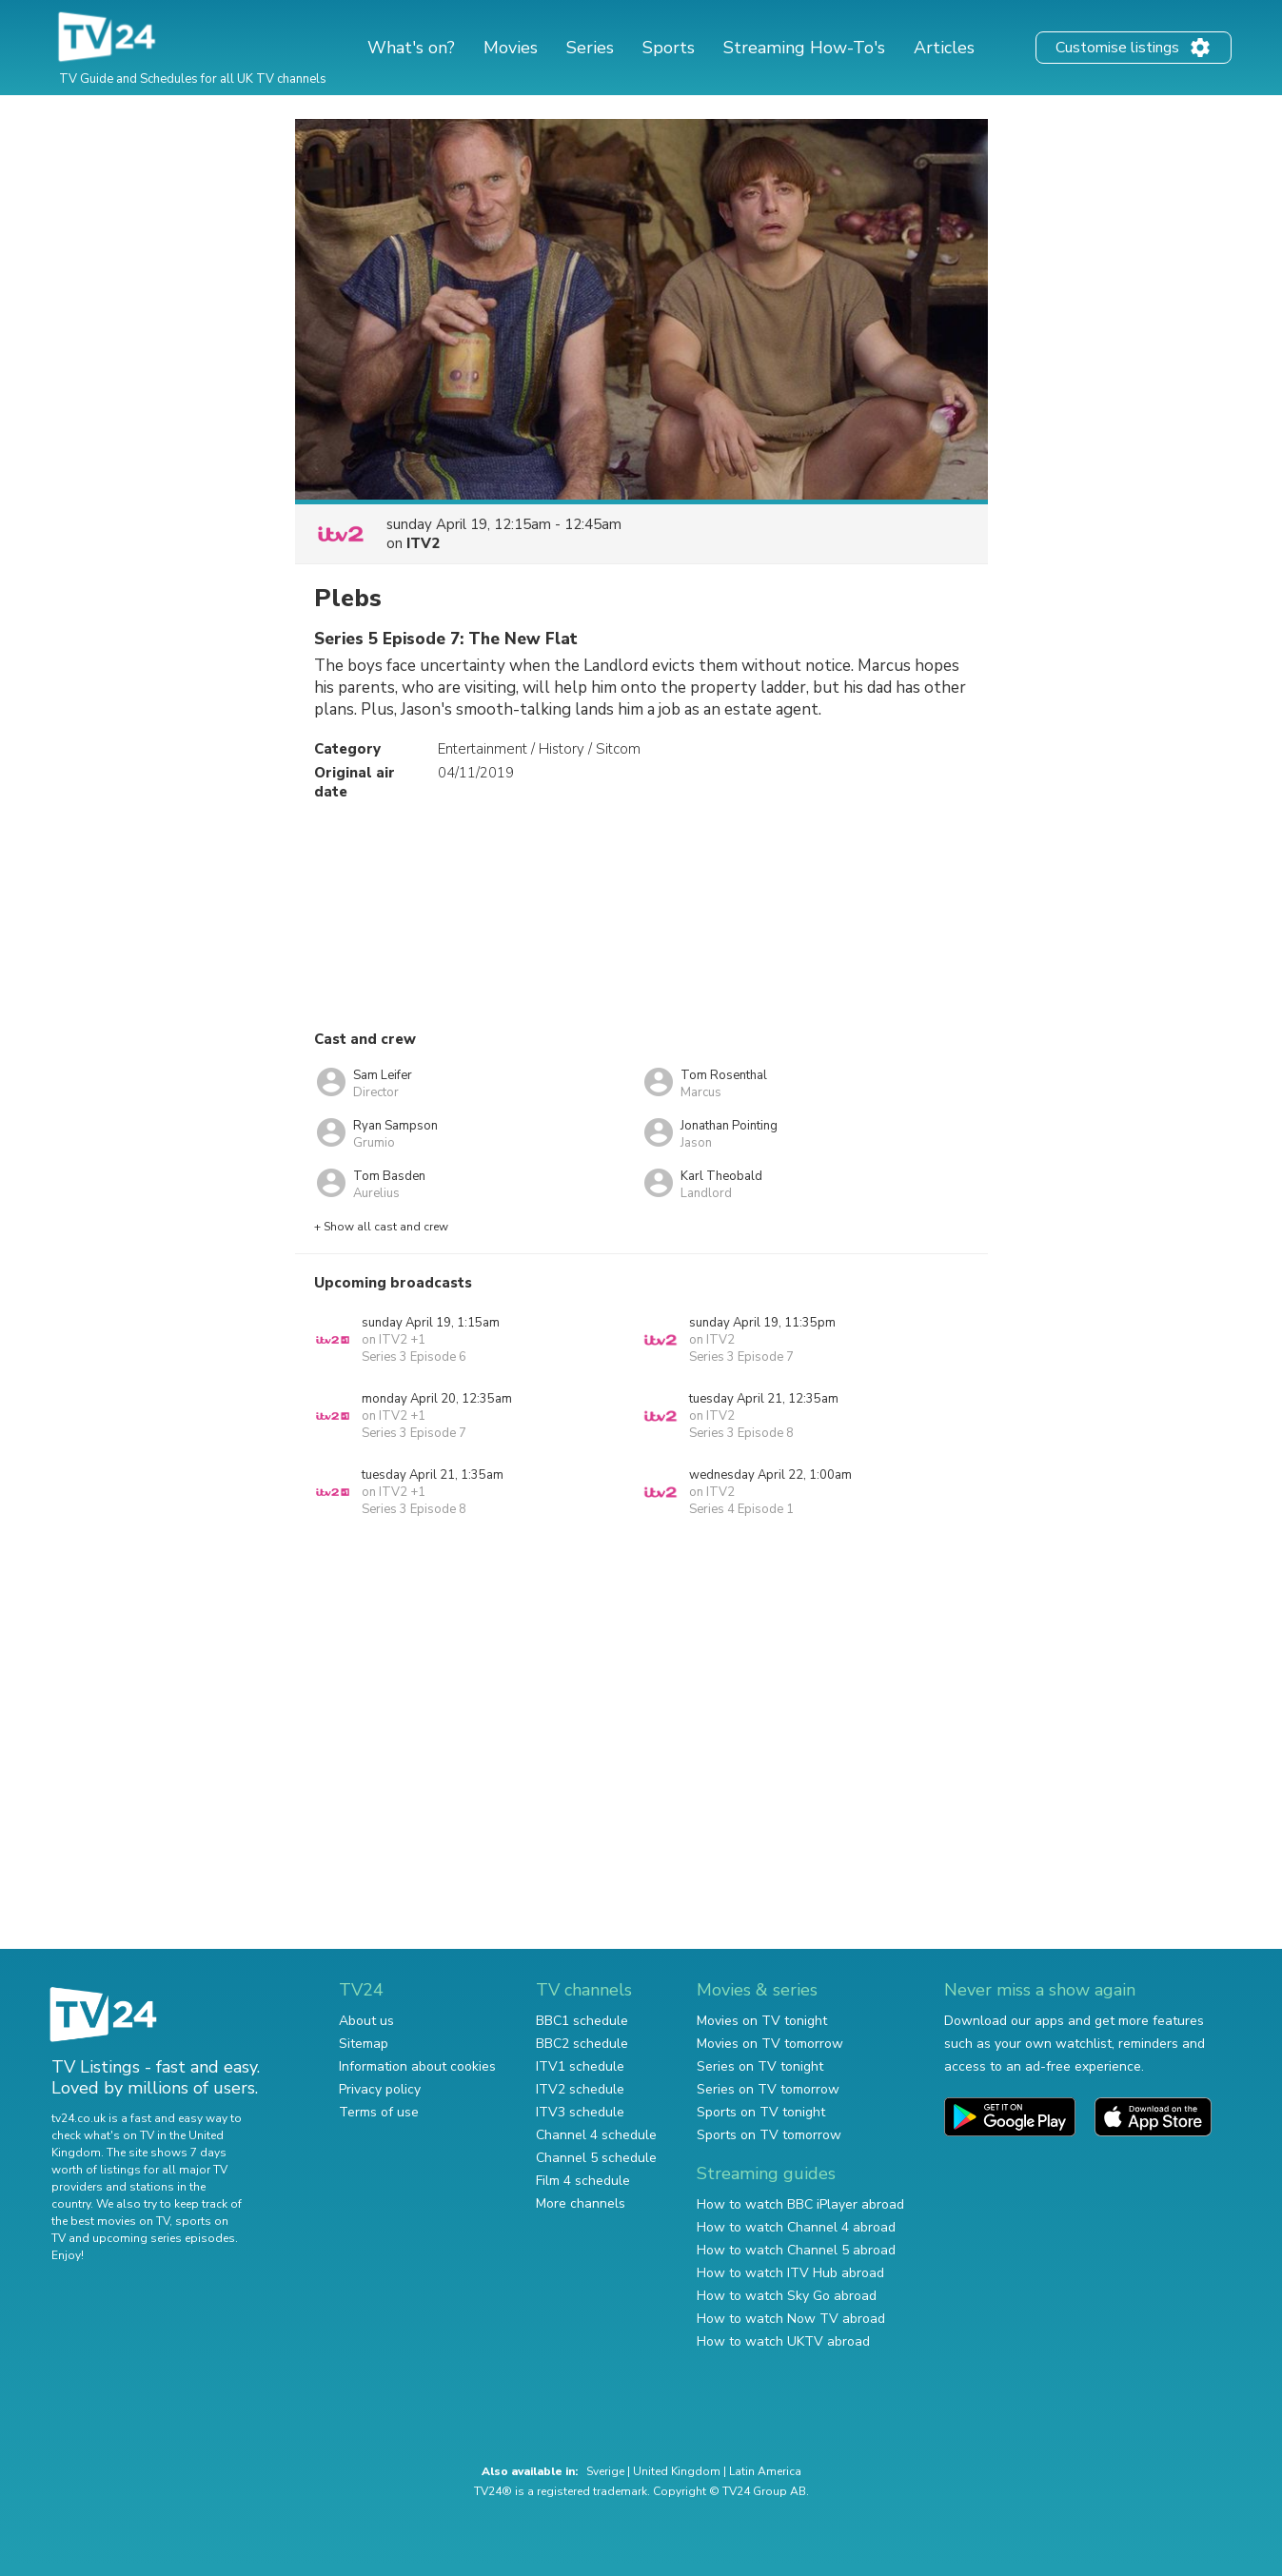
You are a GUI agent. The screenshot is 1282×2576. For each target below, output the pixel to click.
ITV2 (423, 543)
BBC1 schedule (582, 2021)
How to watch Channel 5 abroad (796, 2250)
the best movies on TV (110, 2221)
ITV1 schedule (580, 2066)
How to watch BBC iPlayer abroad (800, 2204)
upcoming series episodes (163, 2238)
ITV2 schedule (580, 2089)
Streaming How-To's (804, 47)
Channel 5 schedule (596, 2158)
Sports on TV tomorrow (769, 2135)
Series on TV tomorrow (768, 2089)
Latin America (765, 2471)
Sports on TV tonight (761, 2112)
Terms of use (379, 2112)
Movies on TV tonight (762, 2021)
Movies (510, 47)
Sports (668, 47)
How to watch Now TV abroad (791, 2319)
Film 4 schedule (583, 2181)
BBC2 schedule (582, 2044)
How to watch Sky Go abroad (787, 2296)
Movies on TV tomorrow (770, 2044)
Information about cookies (417, 2066)
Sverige (605, 2471)
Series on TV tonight (760, 2066)
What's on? (411, 47)
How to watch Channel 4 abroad (796, 2227)
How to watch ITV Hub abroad (790, 2273)
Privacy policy (380, 2089)
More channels (580, 2203)
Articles (944, 47)
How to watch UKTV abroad (783, 2341)
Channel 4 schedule (596, 2135)
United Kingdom (676, 2471)
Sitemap (363, 2044)
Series (590, 47)
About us (366, 2021)
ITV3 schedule (580, 2112)
